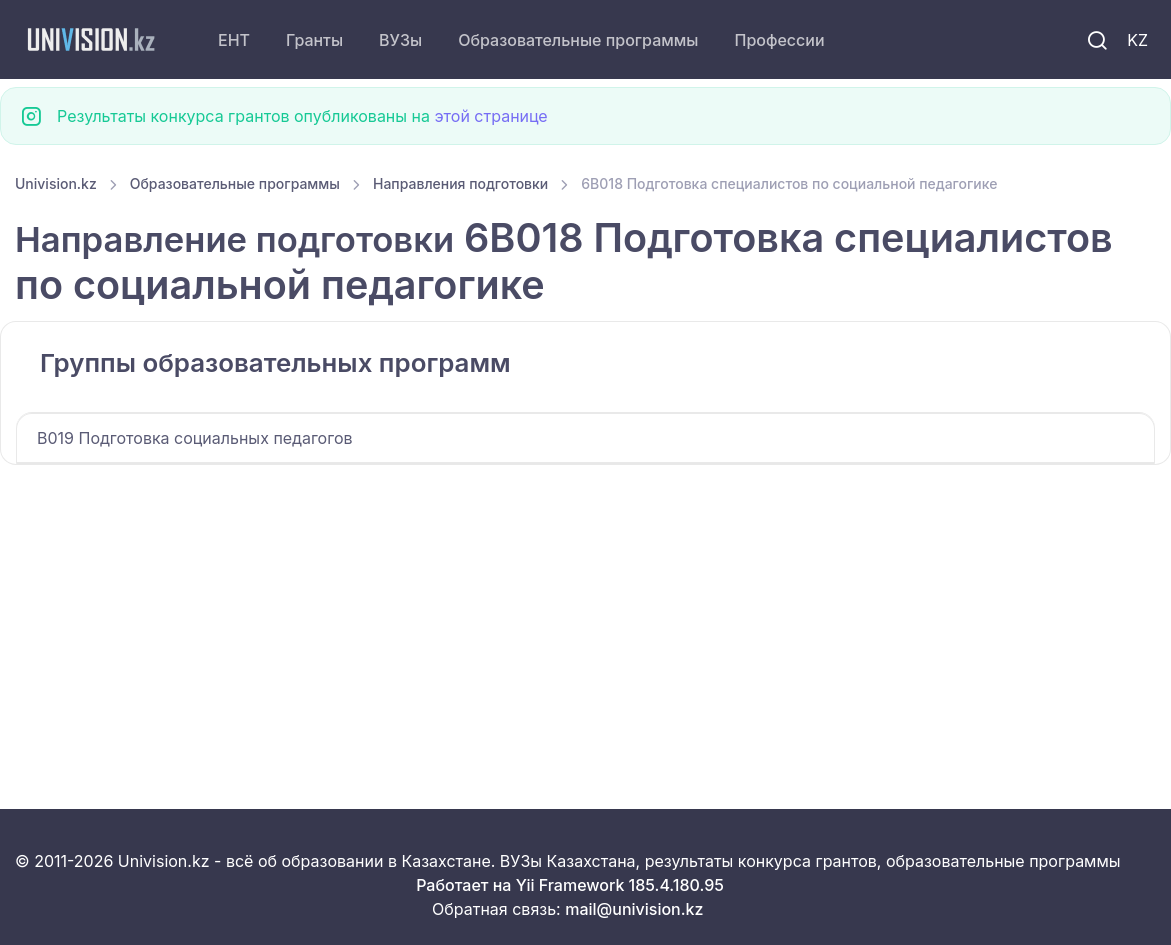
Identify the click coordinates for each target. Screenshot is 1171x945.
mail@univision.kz (634, 909)
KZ (1137, 40)
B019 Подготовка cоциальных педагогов (195, 438)
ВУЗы (400, 40)
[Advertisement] (585, 613)
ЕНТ (234, 40)
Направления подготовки (460, 183)
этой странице (490, 116)
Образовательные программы (578, 40)
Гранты (314, 40)
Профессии (779, 40)
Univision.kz (56, 183)
